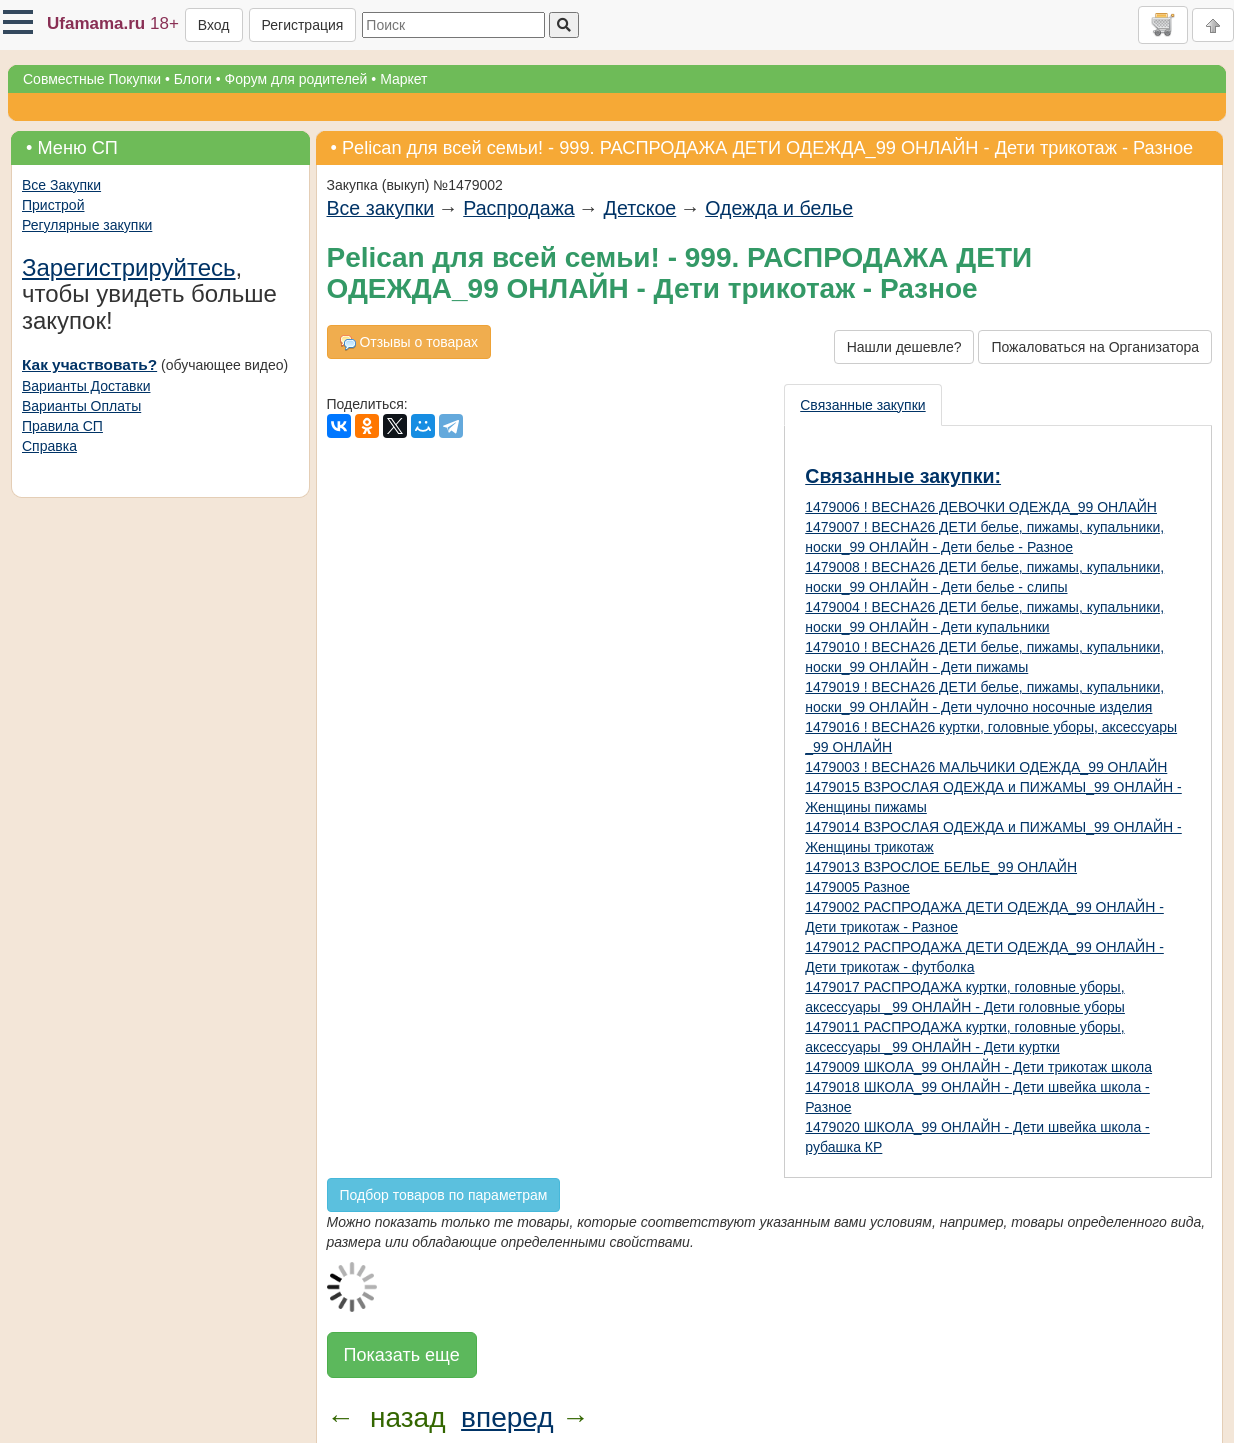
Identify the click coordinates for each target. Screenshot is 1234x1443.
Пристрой (53, 205)
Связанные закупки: (903, 476)
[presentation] (863, 405)
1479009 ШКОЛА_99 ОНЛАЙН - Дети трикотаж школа (978, 1067)
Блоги (193, 79)
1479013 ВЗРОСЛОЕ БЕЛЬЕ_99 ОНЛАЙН (941, 867)
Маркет (403, 79)
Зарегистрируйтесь (129, 267)
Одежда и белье (779, 208)
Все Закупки (61, 185)
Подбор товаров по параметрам (444, 1195)
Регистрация (303, 25)
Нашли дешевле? (904, 347)
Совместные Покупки (92, 79)
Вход (214, 25)
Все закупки (381, 208)
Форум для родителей (296, 79)
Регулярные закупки (87, 225)
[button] (18, 22)
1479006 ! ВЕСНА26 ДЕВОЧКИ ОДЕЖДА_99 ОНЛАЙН (981, 507)
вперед (507, 1417)
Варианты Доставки (86, 386)
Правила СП (62, 426)
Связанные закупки (862, 405)
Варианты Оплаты (81, 406)
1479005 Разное (857, 887)
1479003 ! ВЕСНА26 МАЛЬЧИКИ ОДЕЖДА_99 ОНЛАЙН (986, 767)
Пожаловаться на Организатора (1095, 347)
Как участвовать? (89, 364)
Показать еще (402, 1355)
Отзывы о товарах (409, 342)
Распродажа (518, 208)
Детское (640, 208)
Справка (49, 446)
